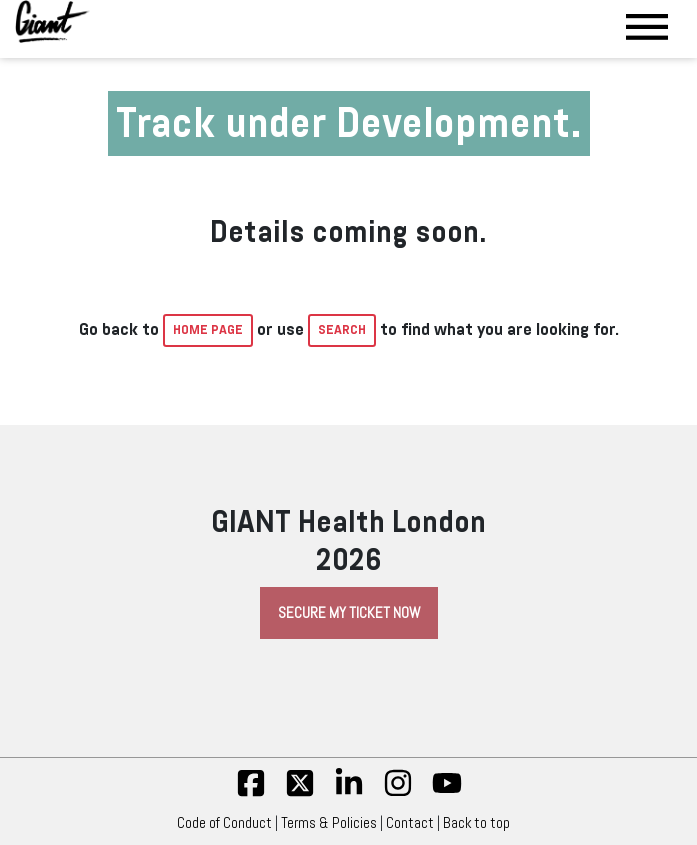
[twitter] (300, 793)
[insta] (398, 793)
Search (342, 330)
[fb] (251, 793)
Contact (410, 823)
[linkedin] (349, 793)
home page (208, 330)
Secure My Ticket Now (349, 613)
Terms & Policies (329, 823)
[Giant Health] (52, 21)
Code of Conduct (224, 823)
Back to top (481, 823)
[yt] (447, 793)
